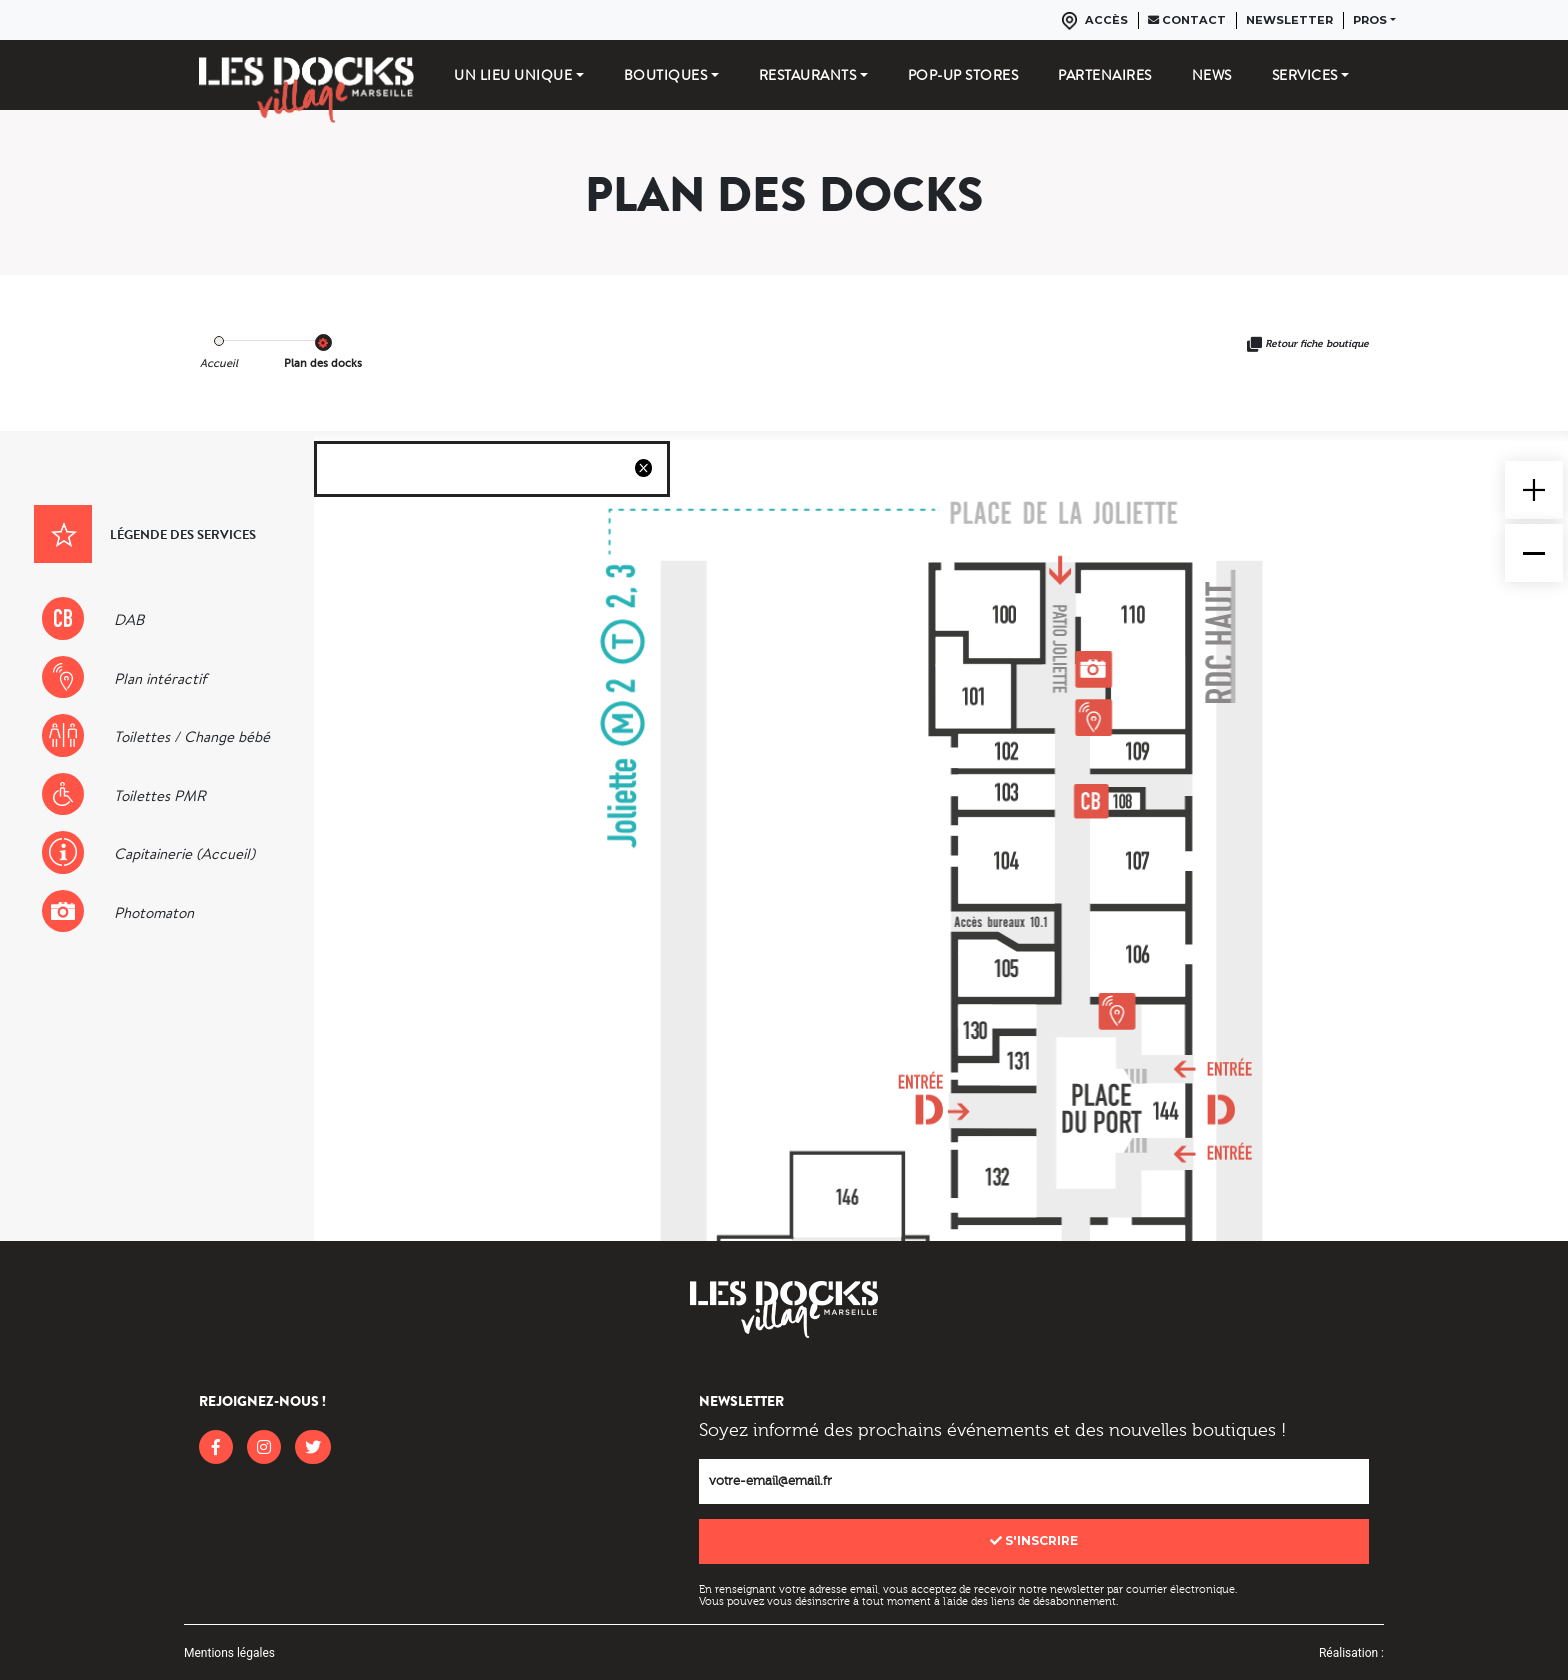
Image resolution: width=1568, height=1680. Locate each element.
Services (1305, 75)
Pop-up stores (963, 75)
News (1212, 75)
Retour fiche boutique (1317, 344)
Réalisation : (1351, 1653)
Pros (1370, 20)
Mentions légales (229, 1653)
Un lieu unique (513, 75)
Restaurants (808, 75)
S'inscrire (1034, 1540)
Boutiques (666, 75)
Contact (1187, 20)
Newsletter (1289, 20)
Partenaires (1105, 75)
